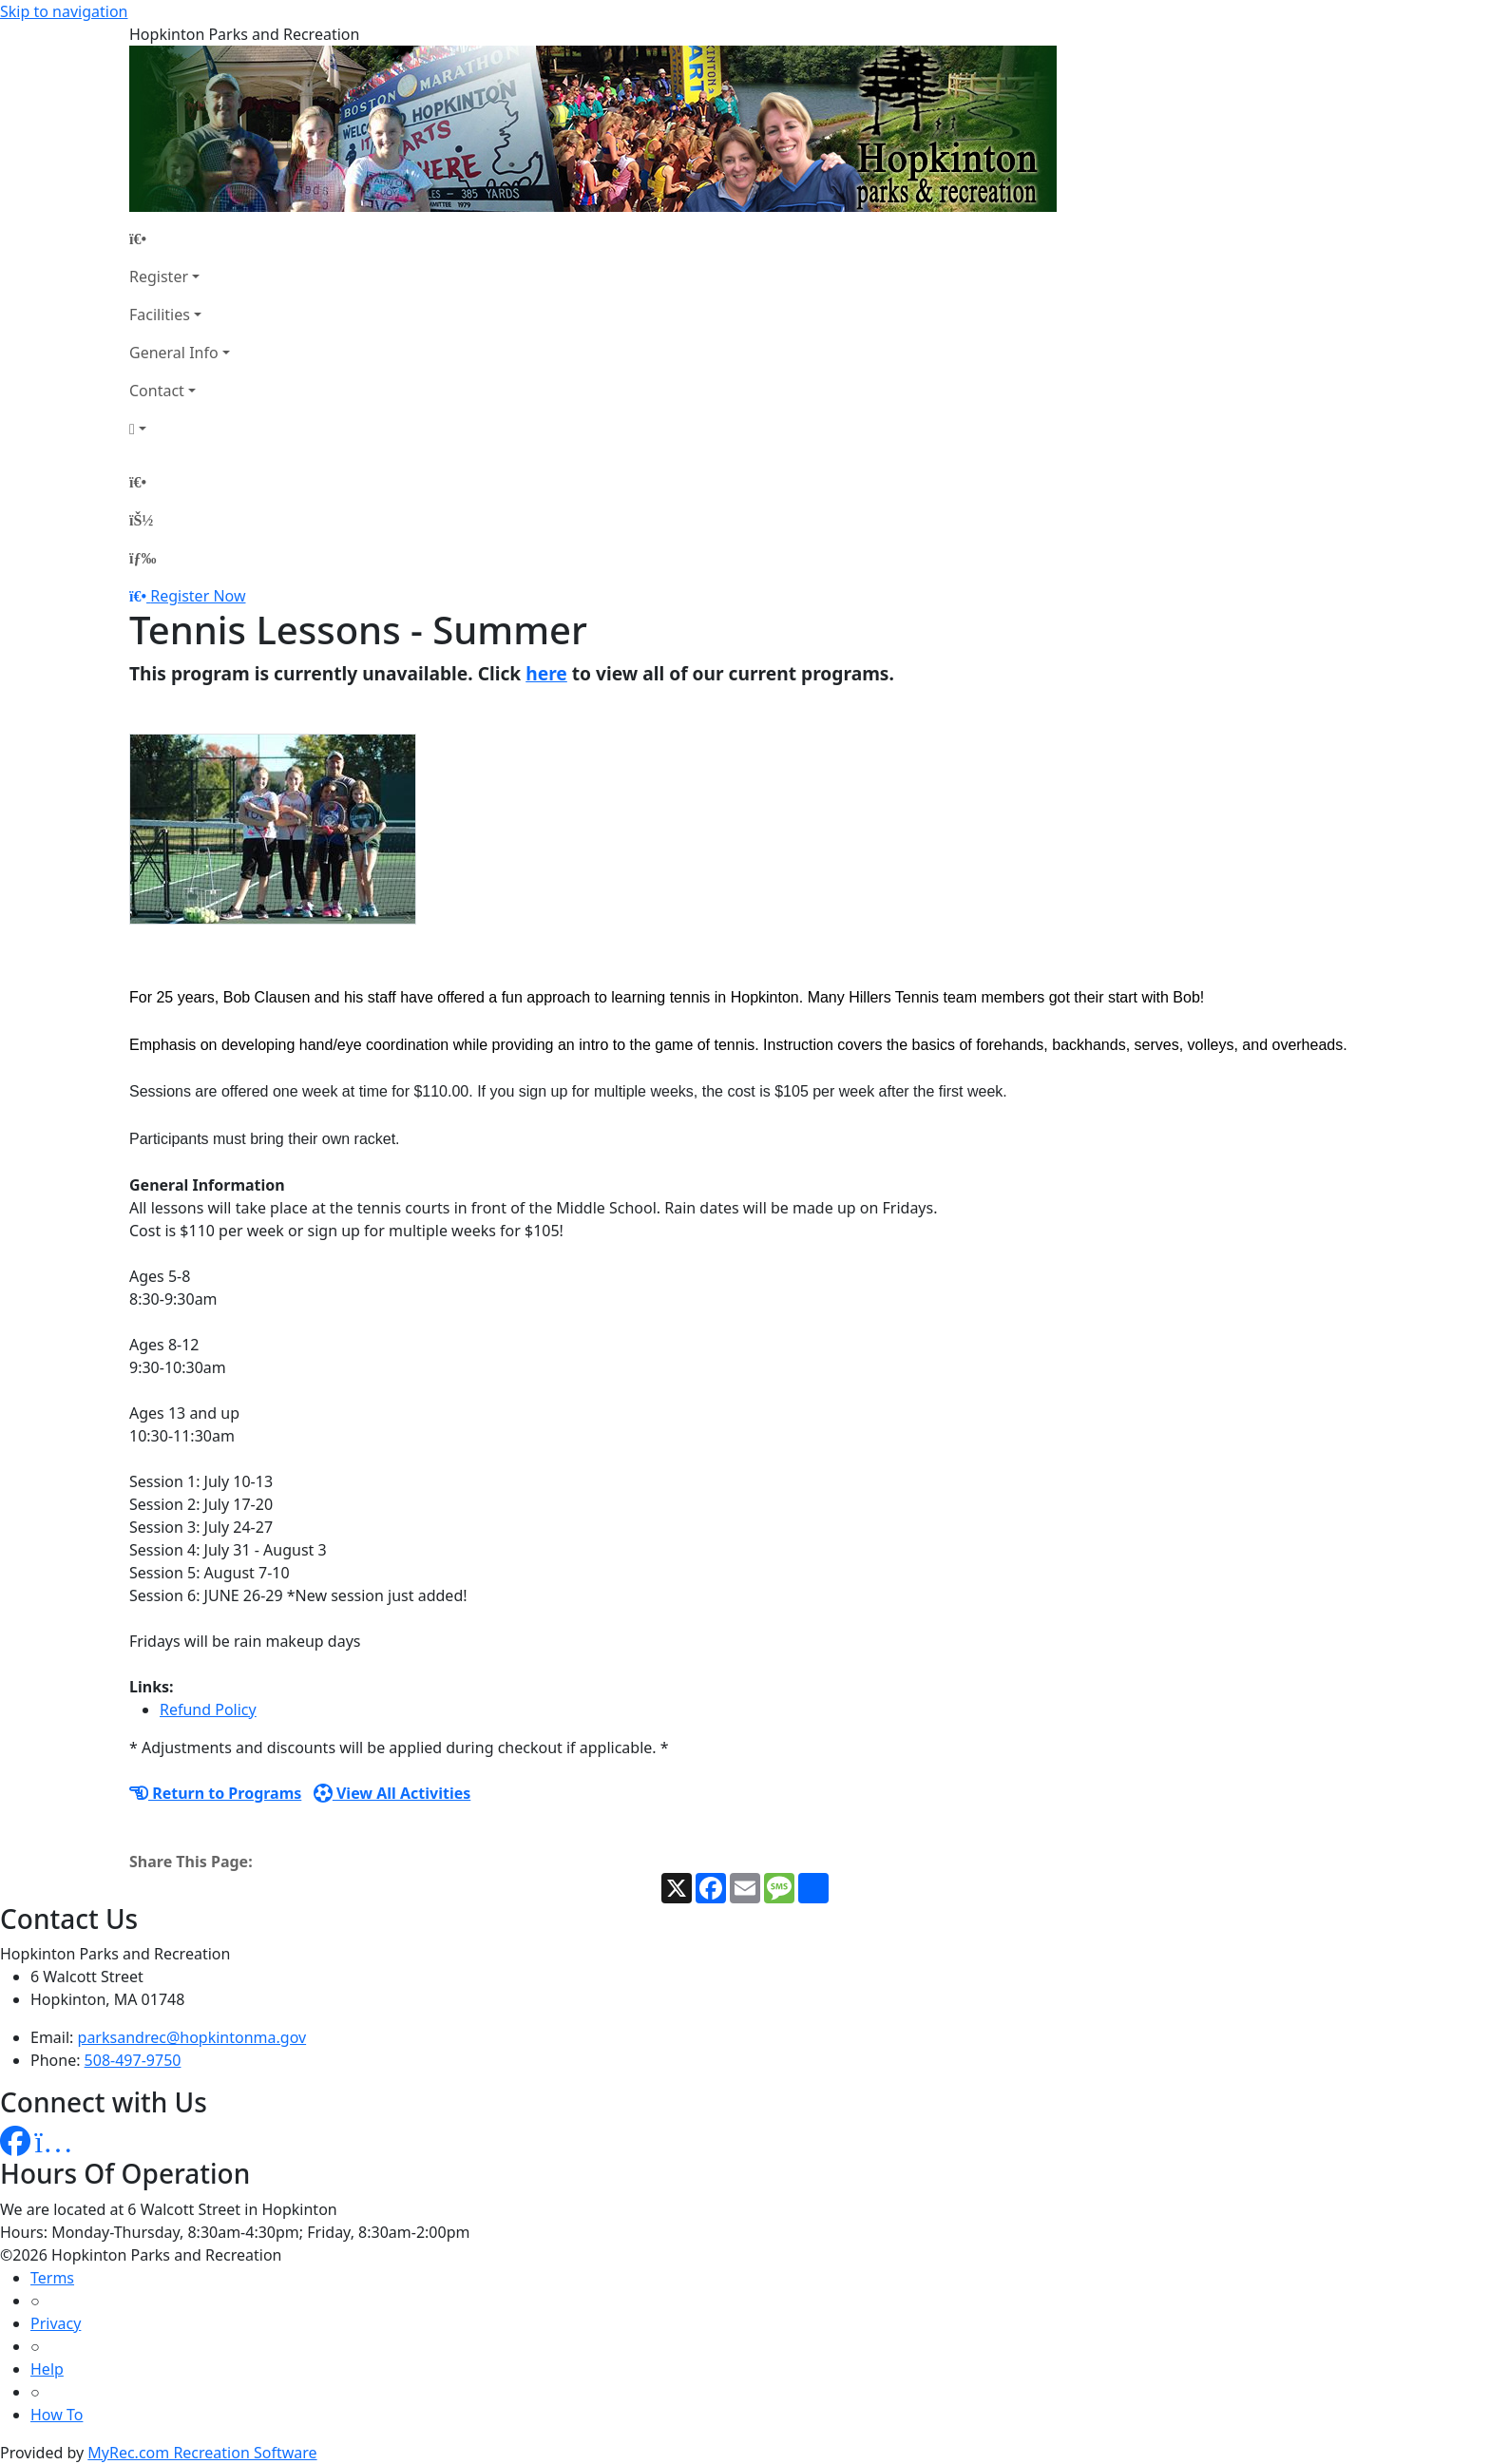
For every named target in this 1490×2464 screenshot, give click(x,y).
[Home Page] (179, 239)
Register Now (197, 595)
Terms (52, 2277)
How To (56, 2414)
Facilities (159, 314)
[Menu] (142, 558)
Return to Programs (215, 1793)
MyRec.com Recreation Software (201, 2452)
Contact (156, 390)
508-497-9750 (133, 2060)
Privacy (55, 2323)
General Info (174, 352)
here (546, 673)
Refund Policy (208, 1709)
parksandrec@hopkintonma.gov (192, 2037)
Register (158, 276)
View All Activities (392, 1793)
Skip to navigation (63, 11)
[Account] (179, 429)
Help (47, 2369)
